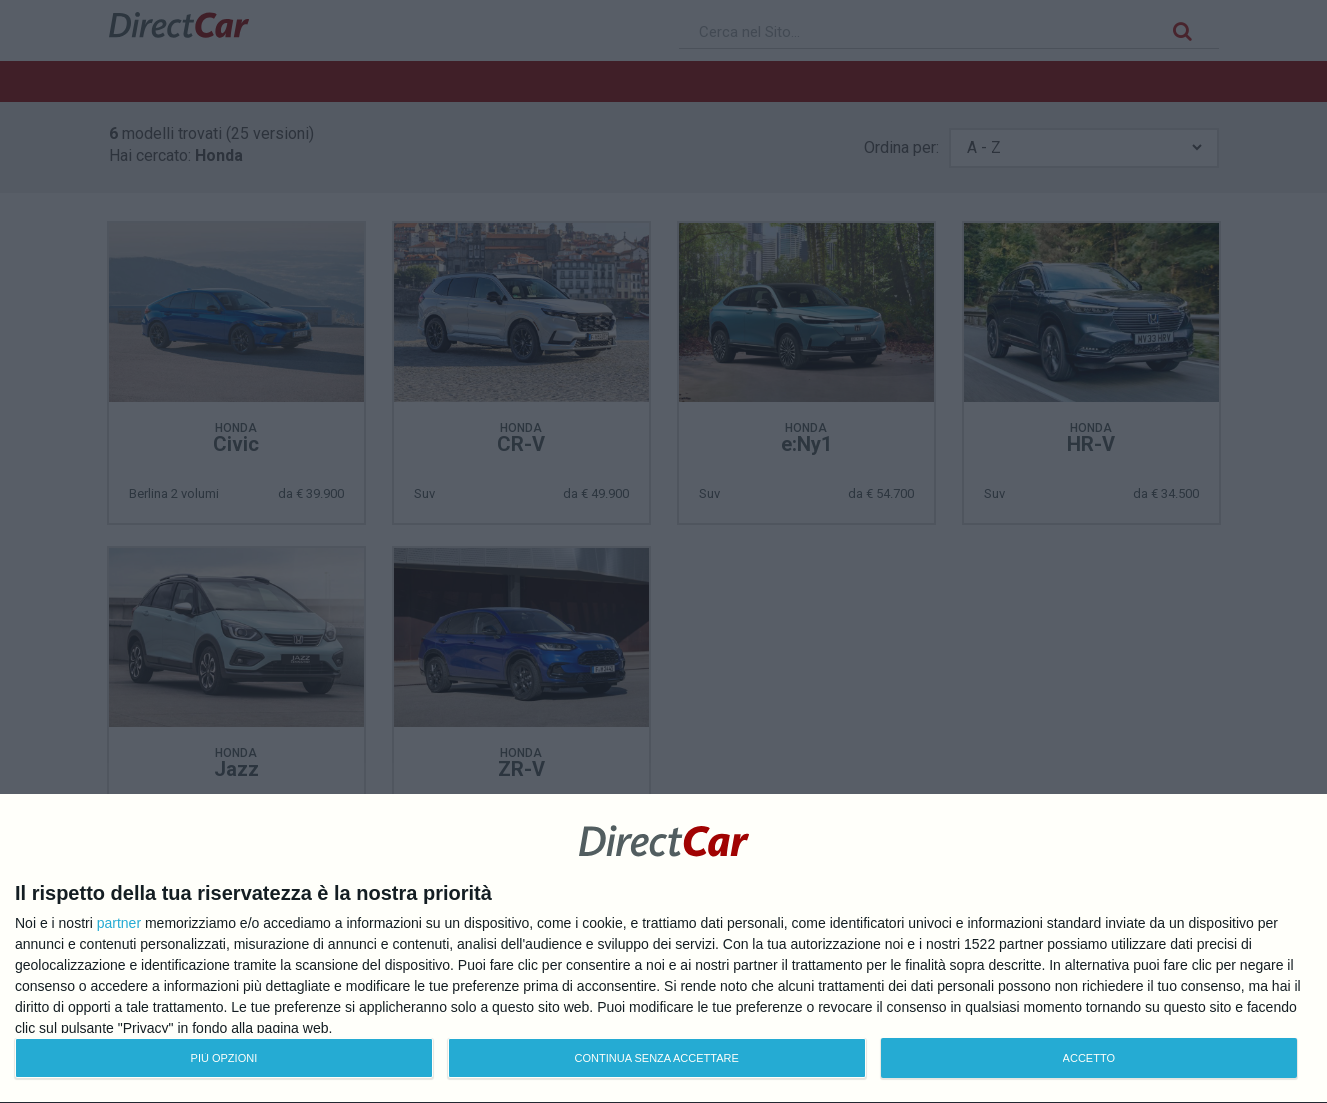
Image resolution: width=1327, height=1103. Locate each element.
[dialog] (663, 949)
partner (119, 923)
